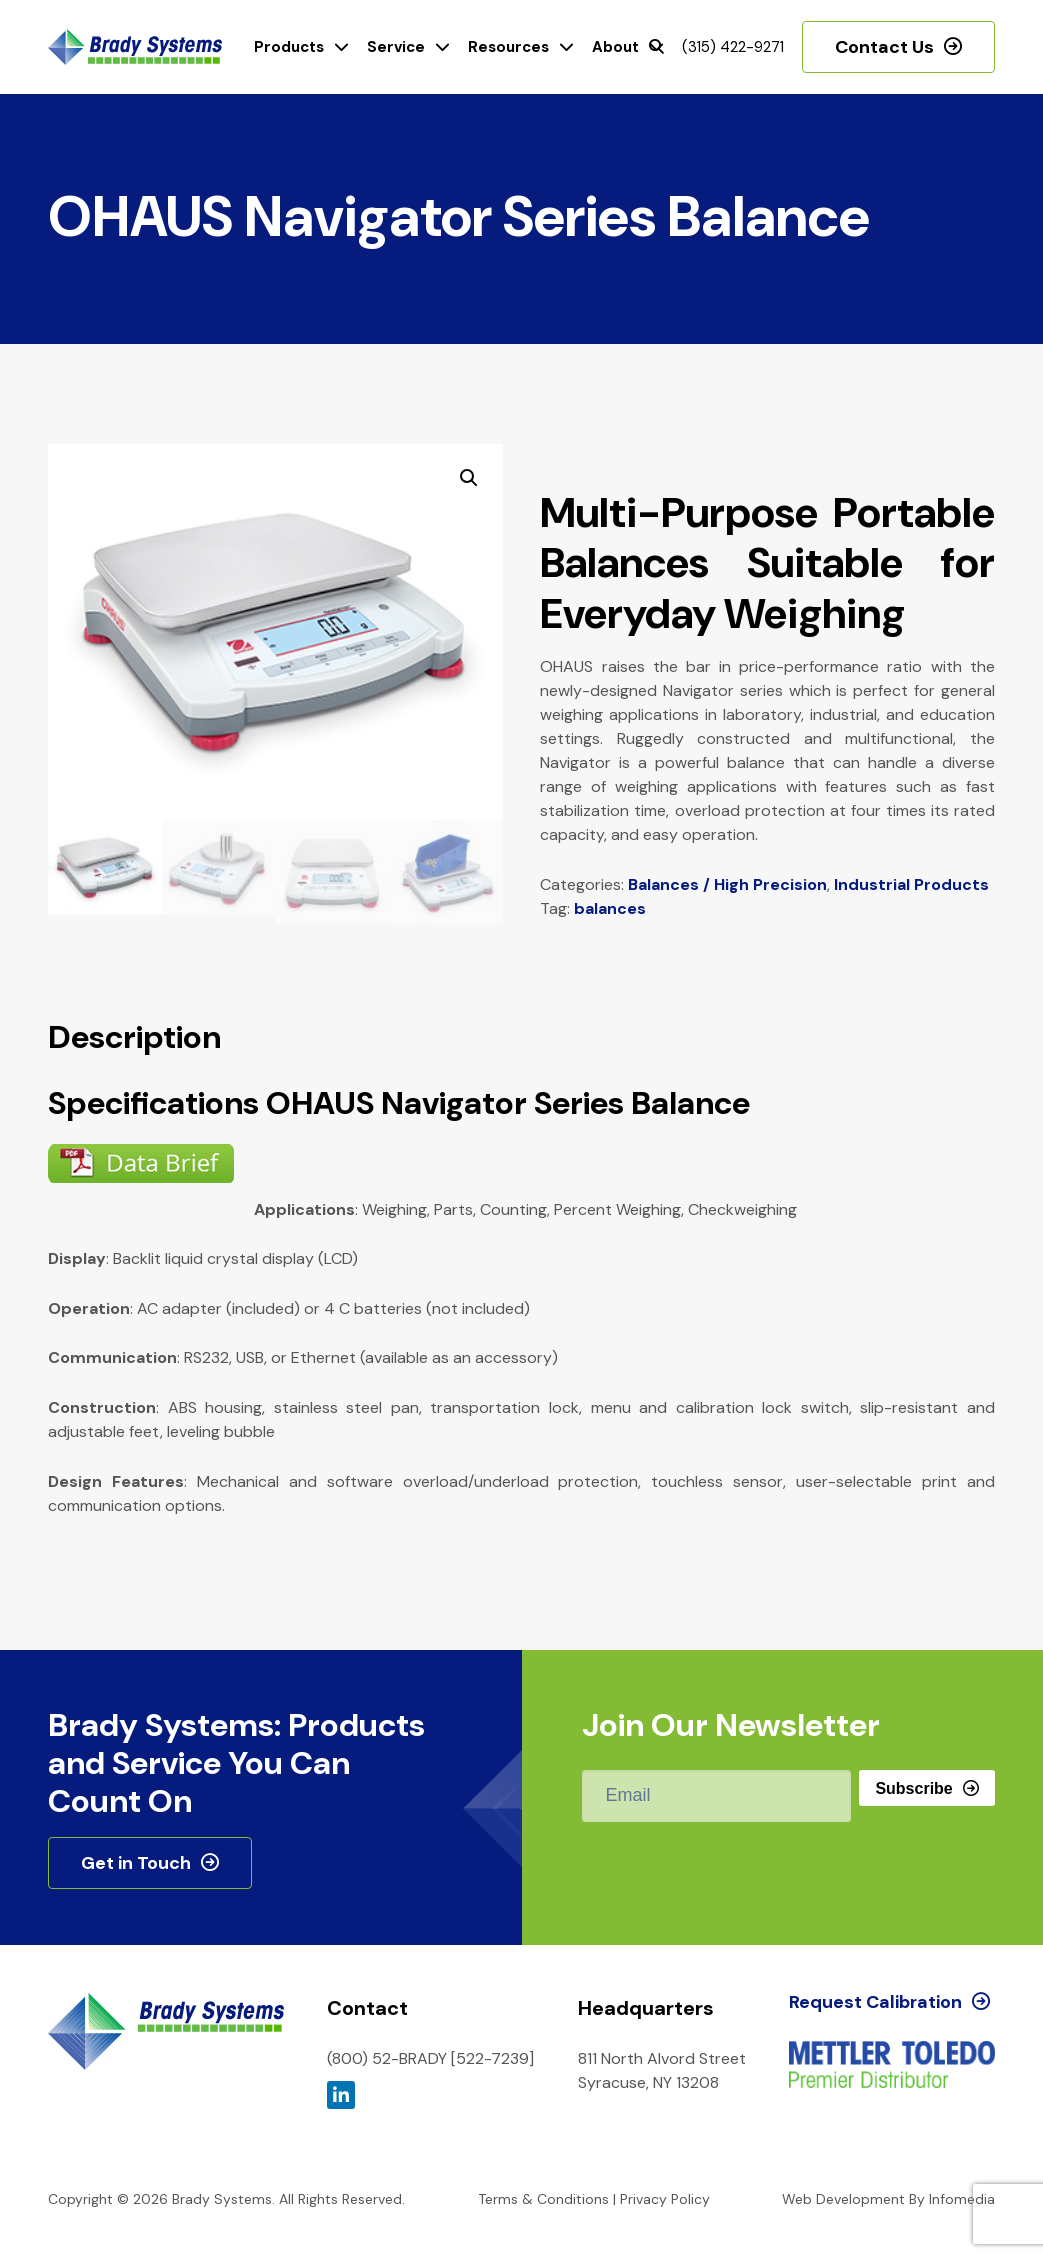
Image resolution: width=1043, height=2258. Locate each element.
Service (396, 47)
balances (610, 908)
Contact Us (884, 47)
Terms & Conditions (543, 2199)
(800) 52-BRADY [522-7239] (430, 2058)
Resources (508, 47)
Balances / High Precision (727, 884)
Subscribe (913, 1788)
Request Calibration (875, 2002)
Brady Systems (135, 47)
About (615, 47)
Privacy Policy (665, 2199)
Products (289, 47)
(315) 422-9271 (733, 47)
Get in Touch (136, 1863)
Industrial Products (911, 884)
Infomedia (962, 2199)
